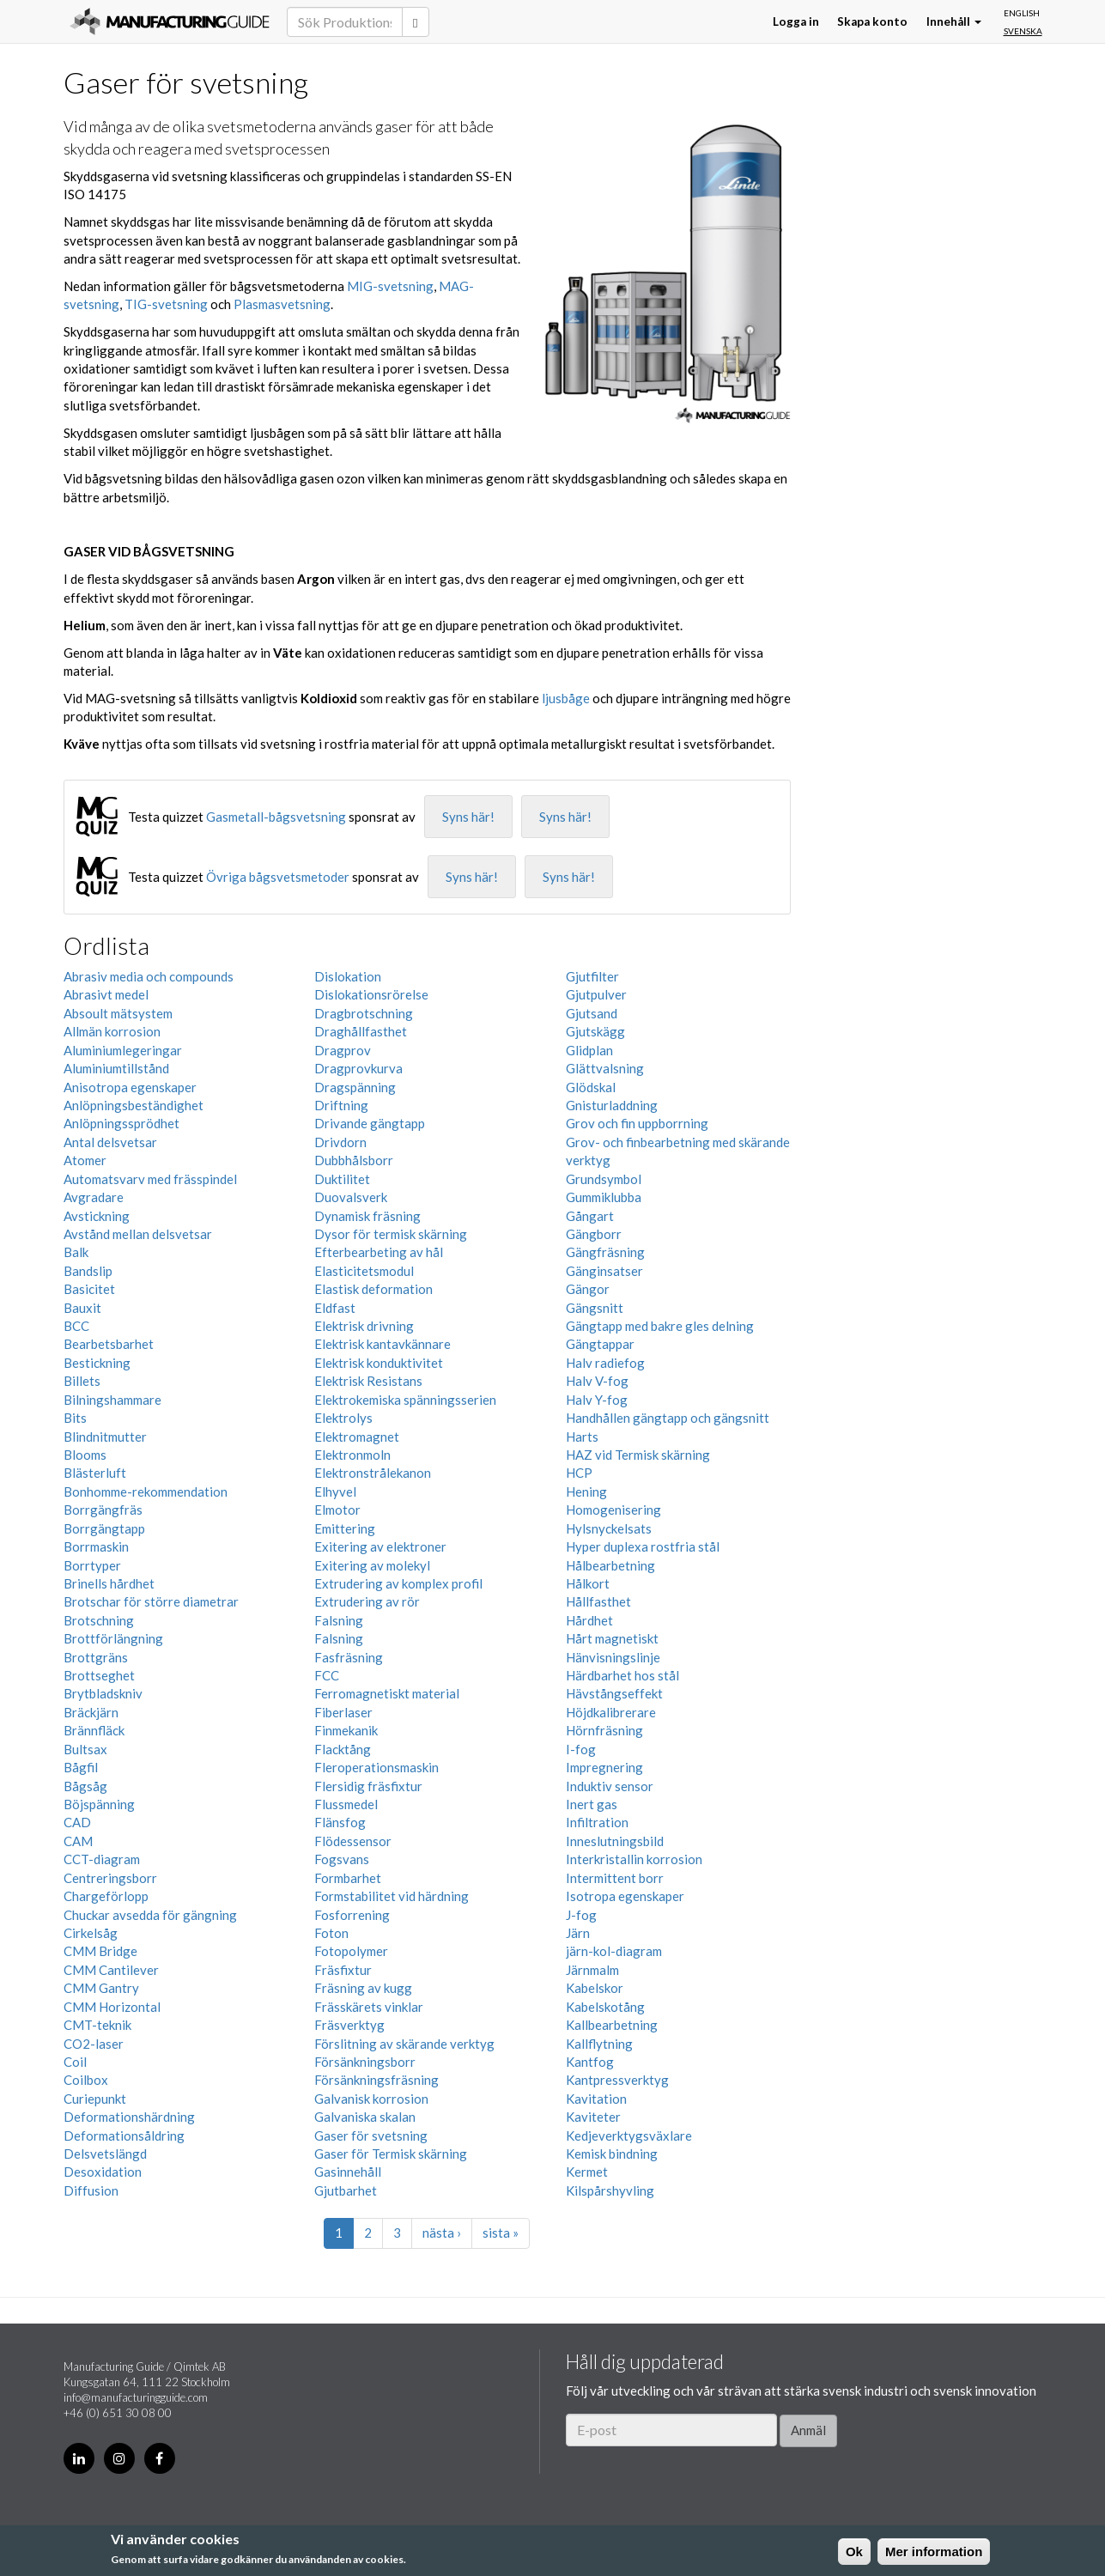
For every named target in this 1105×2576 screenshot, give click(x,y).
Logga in (796, 21)
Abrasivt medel (106, 994)
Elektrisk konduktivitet (378, 1362)
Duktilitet (342, 1179)
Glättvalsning (605, 1068)
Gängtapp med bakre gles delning (660, 1326)
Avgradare (94, 1197)
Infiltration (597, 1822)
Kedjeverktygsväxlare (629, 2135)
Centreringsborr (110, 1878)
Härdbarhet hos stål (622, 1675)
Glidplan (589, 1050)
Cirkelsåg (91, 1933)
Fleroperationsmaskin (376, 1767)
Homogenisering (613, 1509)
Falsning (338, 1620)
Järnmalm (592, 1970)
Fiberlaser (343, 1712)
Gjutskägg (595, 1031)
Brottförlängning (113, 1638)
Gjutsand (591, 1013)
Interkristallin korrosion (634, 1859)
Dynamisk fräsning (367, 1216)
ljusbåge (566, 698)
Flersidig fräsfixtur (368, 1786)
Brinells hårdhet (109, 1583)
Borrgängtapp (104, 1528)
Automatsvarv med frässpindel (150, 1179)
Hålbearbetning (610, 1565)
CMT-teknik (97, 2024)
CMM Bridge (100, 1951)
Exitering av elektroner (380, 1546)
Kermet (587, 2171)
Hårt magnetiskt (612, 1638)
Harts (582, 1436)
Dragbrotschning (363, 1013)
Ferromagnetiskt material (386, 1693)
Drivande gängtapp (369, 1123)
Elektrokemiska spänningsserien (405, 1399)
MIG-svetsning (390, 286)
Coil (75, 2061)
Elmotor (337, 1509)
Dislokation (347, 976)
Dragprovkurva (358, 1068)
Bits (75, 1417)
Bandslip (88, 1271)
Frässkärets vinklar (368, 2006)
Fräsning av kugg (363, 1988)
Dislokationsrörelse (371, 994)
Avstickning (97, 1216)
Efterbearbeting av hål (378, 1252)
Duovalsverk (350, 1197)
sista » (501, 2232)
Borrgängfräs (103, 1509)
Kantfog (590, 2061)
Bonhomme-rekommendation (146, 1491)
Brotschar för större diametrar (151, 1601)
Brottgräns (96, 1657)
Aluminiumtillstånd (116, 1068)
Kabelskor (594, 1988)
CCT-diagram (102, 1859)
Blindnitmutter (105, 1436)
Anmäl (808, 2430)
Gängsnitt (594, 1307)
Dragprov (342, 1050)
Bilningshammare (112, 1399)
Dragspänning (355, 1087)
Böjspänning (99, 1804)
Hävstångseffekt (614, 1693)
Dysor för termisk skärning (390, 1234)
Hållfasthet (598, 1601)
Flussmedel (346, 1804)
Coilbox (86, 2079)
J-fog (581, 1915)
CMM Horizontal (112, 2006)
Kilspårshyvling (610, 2190)
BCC (76, 1326)
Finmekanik (346, 1730)
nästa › (441, 2232)
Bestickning (97, 1362)
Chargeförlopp (106, 1896)
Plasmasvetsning (282, 304)
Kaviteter (593, 2116)
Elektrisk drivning (364, 1326)
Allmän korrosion (112, 1031)
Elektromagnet (356, 1436)
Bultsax (85, 1749)
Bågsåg (85, 1786)
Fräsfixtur (343, 1970)
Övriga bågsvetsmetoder (277, 876)
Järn (578, 1933)
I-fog (581, 1749)
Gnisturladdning (612, 1105)
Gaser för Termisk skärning (390, 2153)
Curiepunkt (95, 2098)
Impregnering (604, 1767)
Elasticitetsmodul (364, 1271)
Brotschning (99, 1620)
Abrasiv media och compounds (149, 976)
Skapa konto (872, 21)
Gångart (590, 1216)
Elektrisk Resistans (368, 1380)
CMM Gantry (101, 1988)
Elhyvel (335, 1491)
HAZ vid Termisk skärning (638, 1454)
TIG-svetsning (166, 304)
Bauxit (82, 1307)
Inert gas (591, 1804)
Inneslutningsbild (615, 1841)
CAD (77, 1822)
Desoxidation (103, 2171)
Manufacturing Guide (170, 21)
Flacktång (342, 1749)
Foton (331, 1933)
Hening (586, 1491)
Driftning (341, 1105)
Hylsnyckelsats (609, 1528)
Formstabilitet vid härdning (391, 1896)
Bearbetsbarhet (109, 1344)
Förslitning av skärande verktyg (404, 2043)
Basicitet (89, 1289)
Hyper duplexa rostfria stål (642, 1546)
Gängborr (594, 1234)
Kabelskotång (605, 2006)
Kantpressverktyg (617, 2079)
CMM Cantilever (111, 1970)
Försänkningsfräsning (376, 2079)
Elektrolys (343, 1417)
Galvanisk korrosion (371, 2098)
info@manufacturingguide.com (136, 2397)
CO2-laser (94, 2043)
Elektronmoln (352, 1454)
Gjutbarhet (345, 2190)
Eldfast (334, 1307)
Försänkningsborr (365, 2061)
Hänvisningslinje (613, 1657)
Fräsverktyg (349, 2024)
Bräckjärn (91, 1712)
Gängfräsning (605, 1252)
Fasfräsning (348, 1657)
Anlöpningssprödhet (121, 1123)
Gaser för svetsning (371, 2135)
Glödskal (591, 1087)
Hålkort (588, 1583)
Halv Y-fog (597, 1399)
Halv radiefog (605, 1362)
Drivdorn (340, 1142)
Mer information (933, 2551)
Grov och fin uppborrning (637, 1123)
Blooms (85, 1454)
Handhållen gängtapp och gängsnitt (667, 1417)
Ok (854, 2551)
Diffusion (91, 2190)
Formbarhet (347, 1878)
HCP (579, 1472)
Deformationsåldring (124, 2135)
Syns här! (468, 816)
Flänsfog (340, 1822)
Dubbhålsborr (353, 1160)
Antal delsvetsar (110, 1142)
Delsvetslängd (105, 2153)
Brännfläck (94, 1730)
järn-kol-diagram (614, 1951)
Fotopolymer (351, 1951)
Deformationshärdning (129, 2116)
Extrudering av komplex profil (398, 1583)
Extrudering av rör (367, 1601)
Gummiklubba (603, 1197)
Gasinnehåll (347, 2171)
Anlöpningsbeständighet (133, 1105)
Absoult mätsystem (118, 1013)
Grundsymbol (603, 1179)
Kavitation (596, 2098)
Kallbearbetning (612, 2024)
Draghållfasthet (360, 1031)
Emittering (344, 1528)
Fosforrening (352, 1915)
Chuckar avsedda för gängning (150, 1915)
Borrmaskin (96, 1546)
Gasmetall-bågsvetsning (276, 816)
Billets (82, 1380)
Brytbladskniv (103, 1693)
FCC (326, 1675)
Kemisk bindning (612, 2153)
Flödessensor (353, 1841)
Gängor (588, 1289)
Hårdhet (589, 1620)
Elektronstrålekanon (372, 1472)
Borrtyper (92, 1565)
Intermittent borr (615, 1878)
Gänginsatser (604, 1271)
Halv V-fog (597, 1380)
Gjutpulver (596, 994)
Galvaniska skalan (365, 2116)
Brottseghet (99, 1675)
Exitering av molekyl (372, 1565)
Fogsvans (341, 1859)
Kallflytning (599, 2043)
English (1022, 13)
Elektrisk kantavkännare (382, 1344)
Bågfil (81, 1767)
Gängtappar (600, 1344)
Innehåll (953, 21)
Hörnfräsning (604, 1730)
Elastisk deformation (373, 1289)
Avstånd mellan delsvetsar (138, 1234)
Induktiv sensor (609, 1786)
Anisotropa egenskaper (130, 1087)
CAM (78, 1841)
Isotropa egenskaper (625, 1896)
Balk (76, 1252)
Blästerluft (95, 1472)
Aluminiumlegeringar (123, 1050)
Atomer (85, 1160)
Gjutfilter (592, 976)
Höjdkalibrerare (611, 1712)
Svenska (1023, 31)
